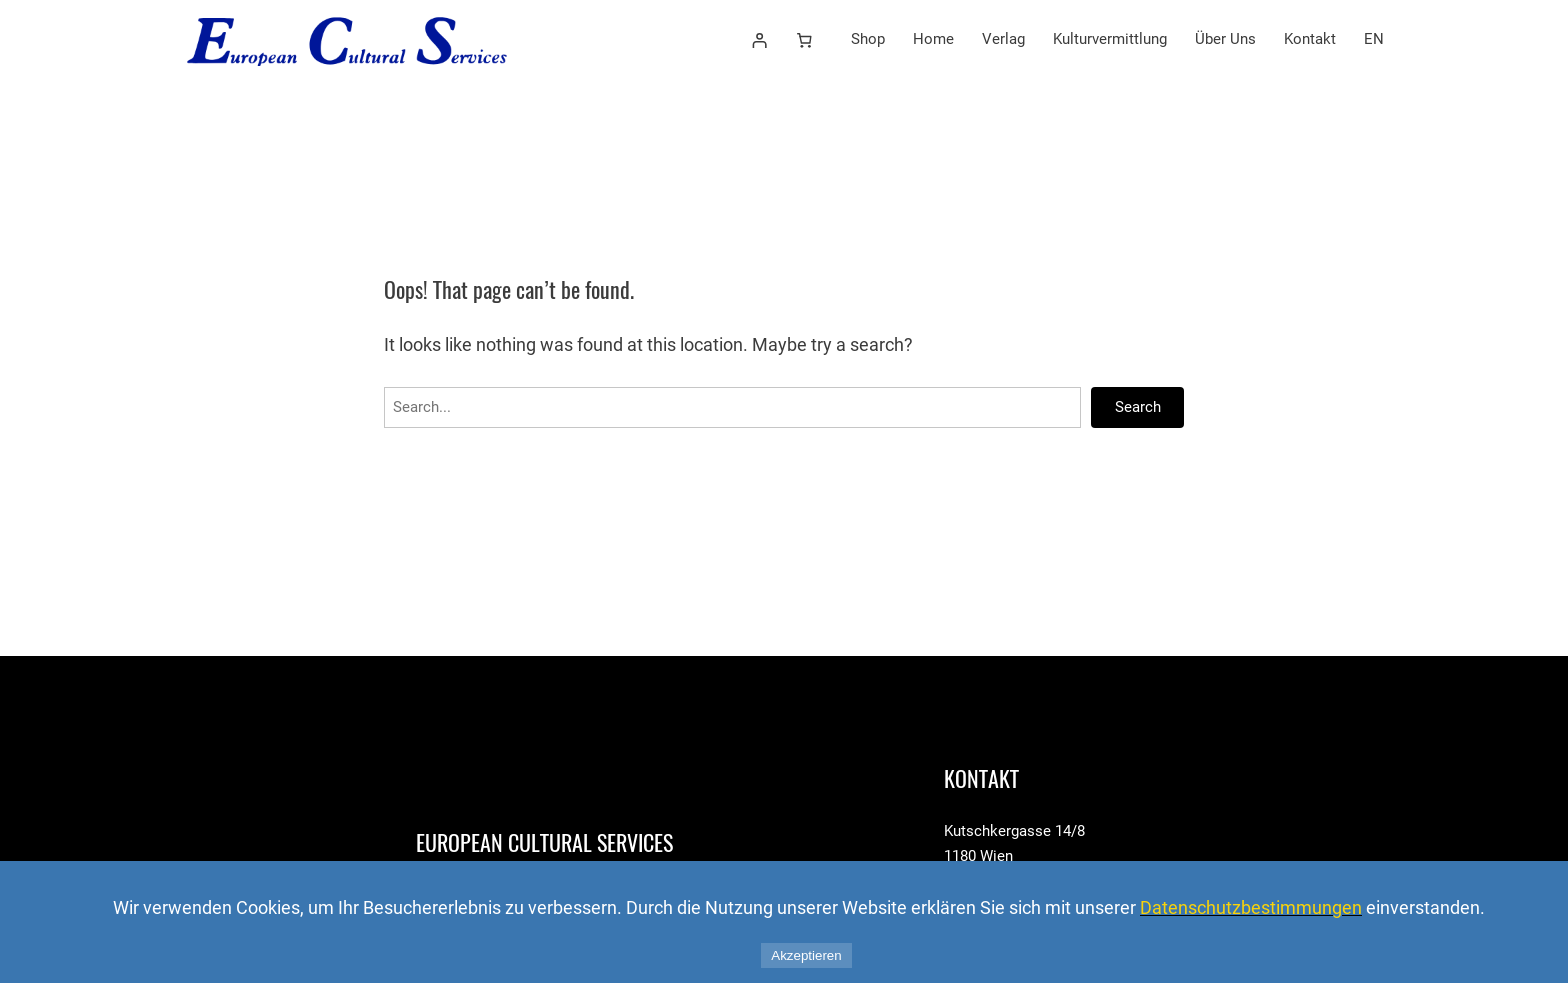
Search (1138, 407)
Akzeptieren (806, 955)
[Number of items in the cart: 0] (805, 40)
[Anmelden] (759, 40)
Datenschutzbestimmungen (1251, 907)
